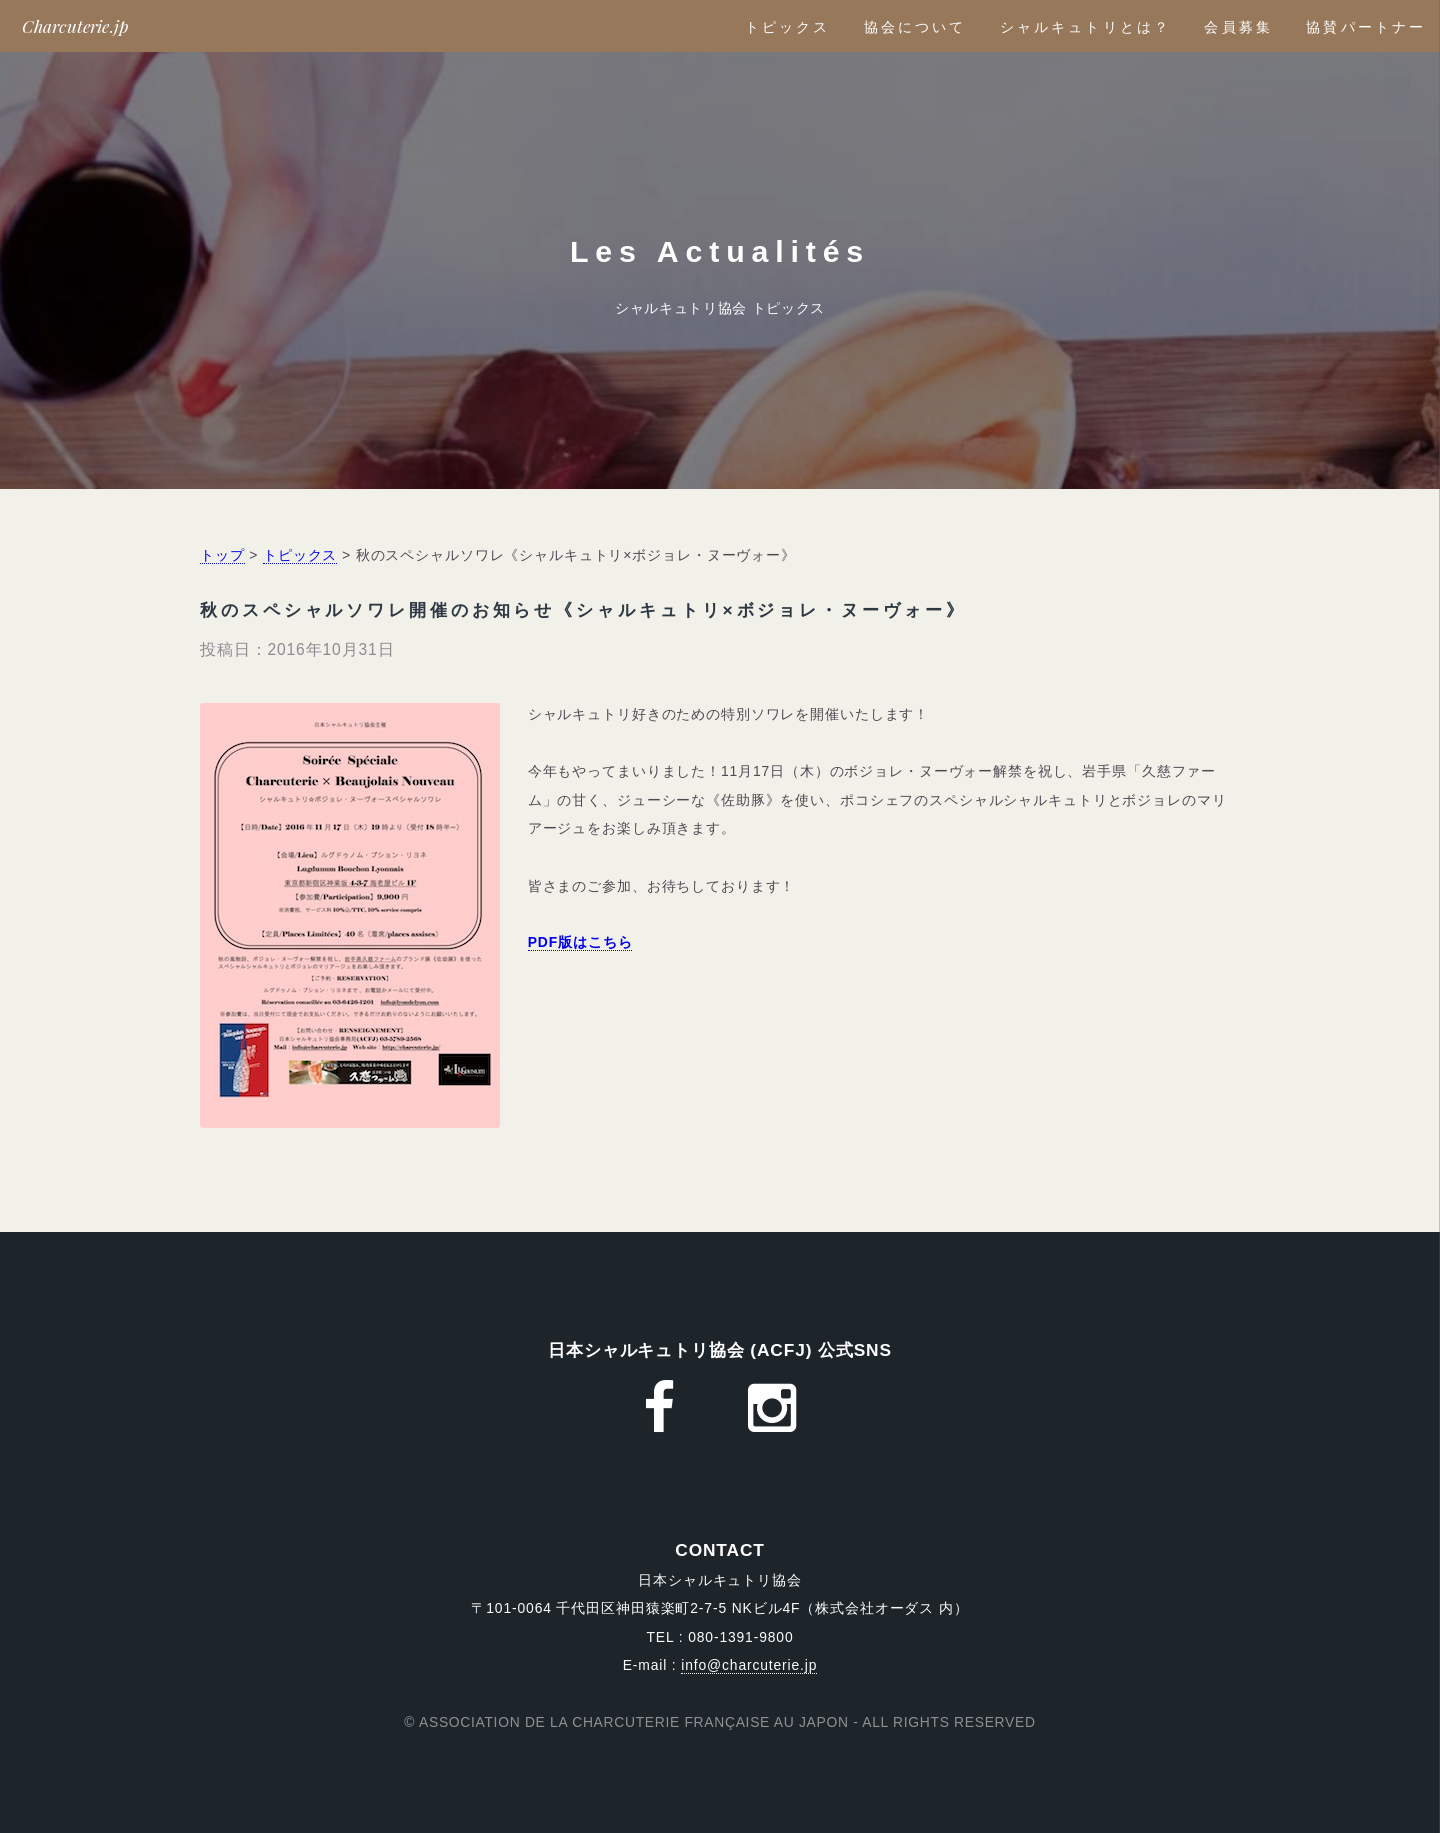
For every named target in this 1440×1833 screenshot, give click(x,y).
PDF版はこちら (580, 942)
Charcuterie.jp (75, 25)
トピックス (788, 27)
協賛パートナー (1366, 27)
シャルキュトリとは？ (1085, 27)
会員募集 (1238, 27)
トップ (222, 555)
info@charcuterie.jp (749, 1665)
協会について (915, 27)
